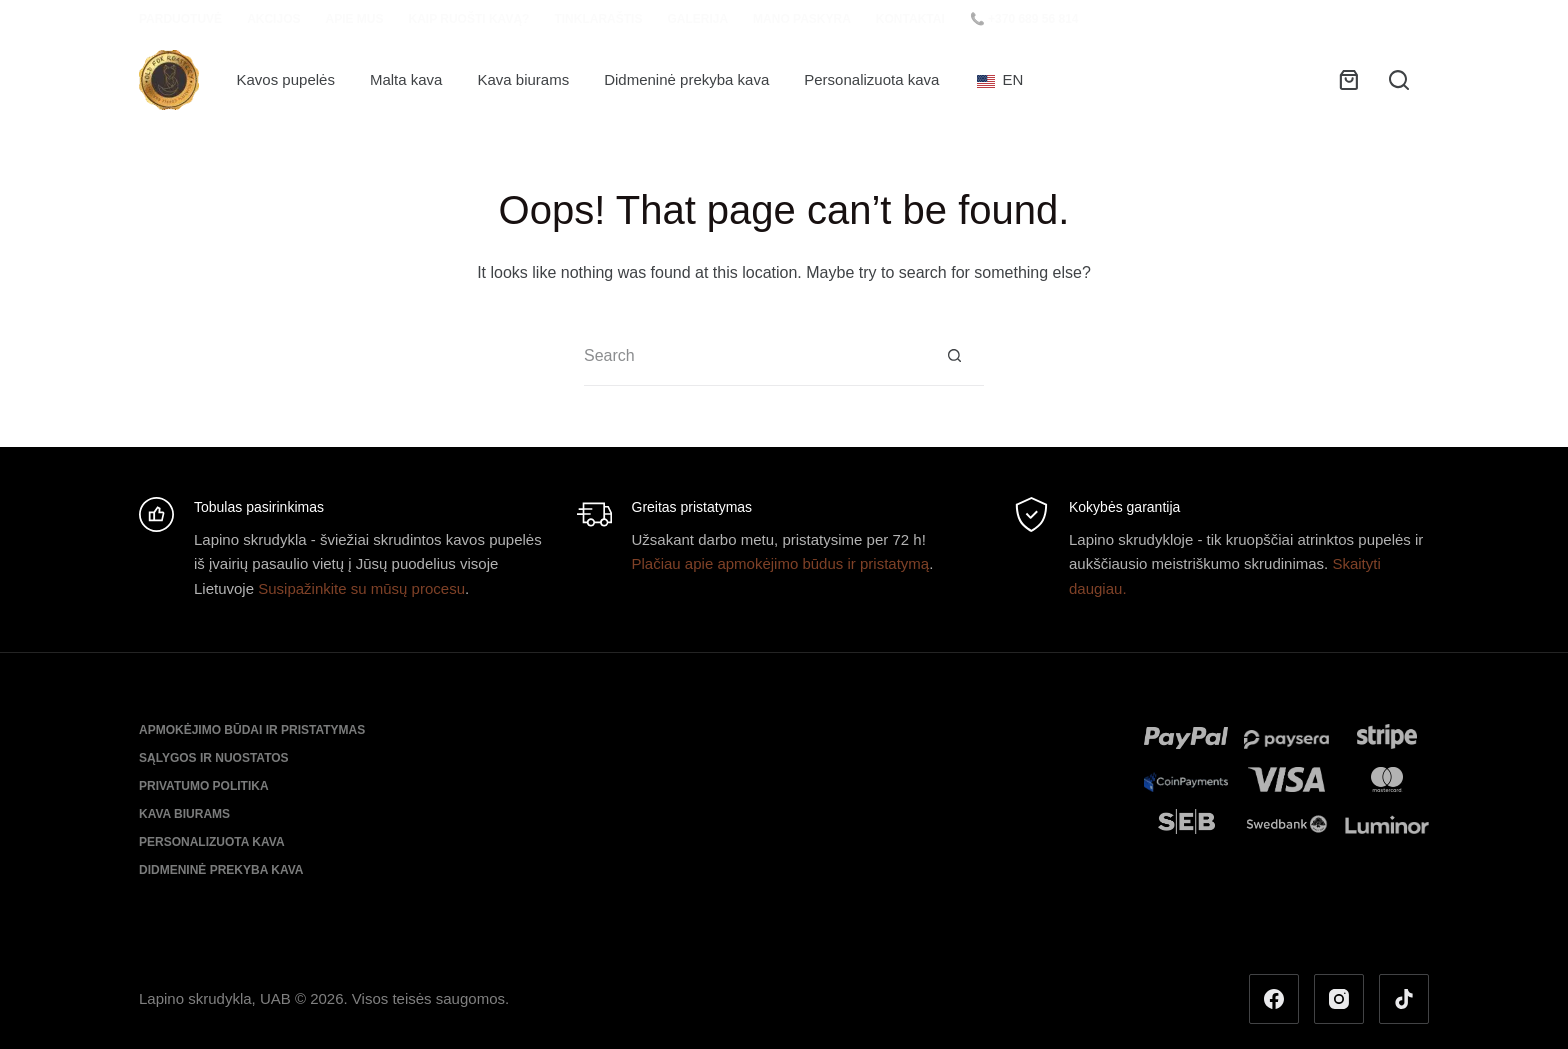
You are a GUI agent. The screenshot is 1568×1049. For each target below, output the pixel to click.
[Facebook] (1274, 999)
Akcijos (273, 19)
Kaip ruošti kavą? (468, 19)
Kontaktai (910, 19)
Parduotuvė (180, 19)
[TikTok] (1404, 999)
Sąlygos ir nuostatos (214, 758)
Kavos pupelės (286, 79)
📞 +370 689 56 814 (1024, 19)
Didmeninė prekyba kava (686, 79)
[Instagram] (1339, 999)
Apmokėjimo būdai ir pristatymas (252, 730)
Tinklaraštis (598, 19)
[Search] (1399, 80)
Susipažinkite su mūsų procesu (361, 588)
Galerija (697, 19)
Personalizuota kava (871, 79)
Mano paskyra (802, 19)
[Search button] (954, 356)
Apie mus (354, 19)
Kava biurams (523, 79)
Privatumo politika (204, 786)
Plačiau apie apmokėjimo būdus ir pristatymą (781, 563)
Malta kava (406, 79)
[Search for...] (754, 356)
